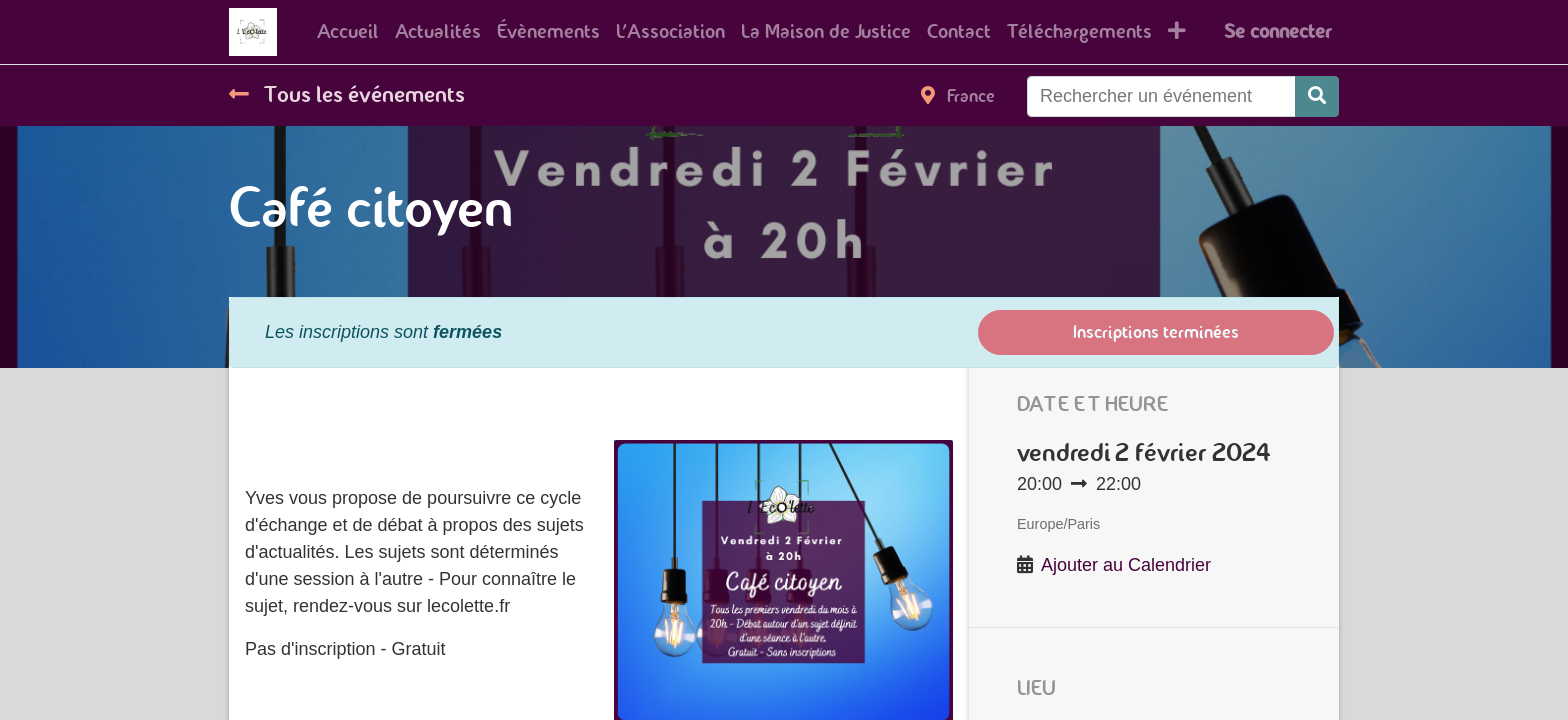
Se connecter (1277, 31)
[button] (1177, 32)
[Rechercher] (1317, 96)
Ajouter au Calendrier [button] (1126, 565)
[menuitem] (348, 32)
